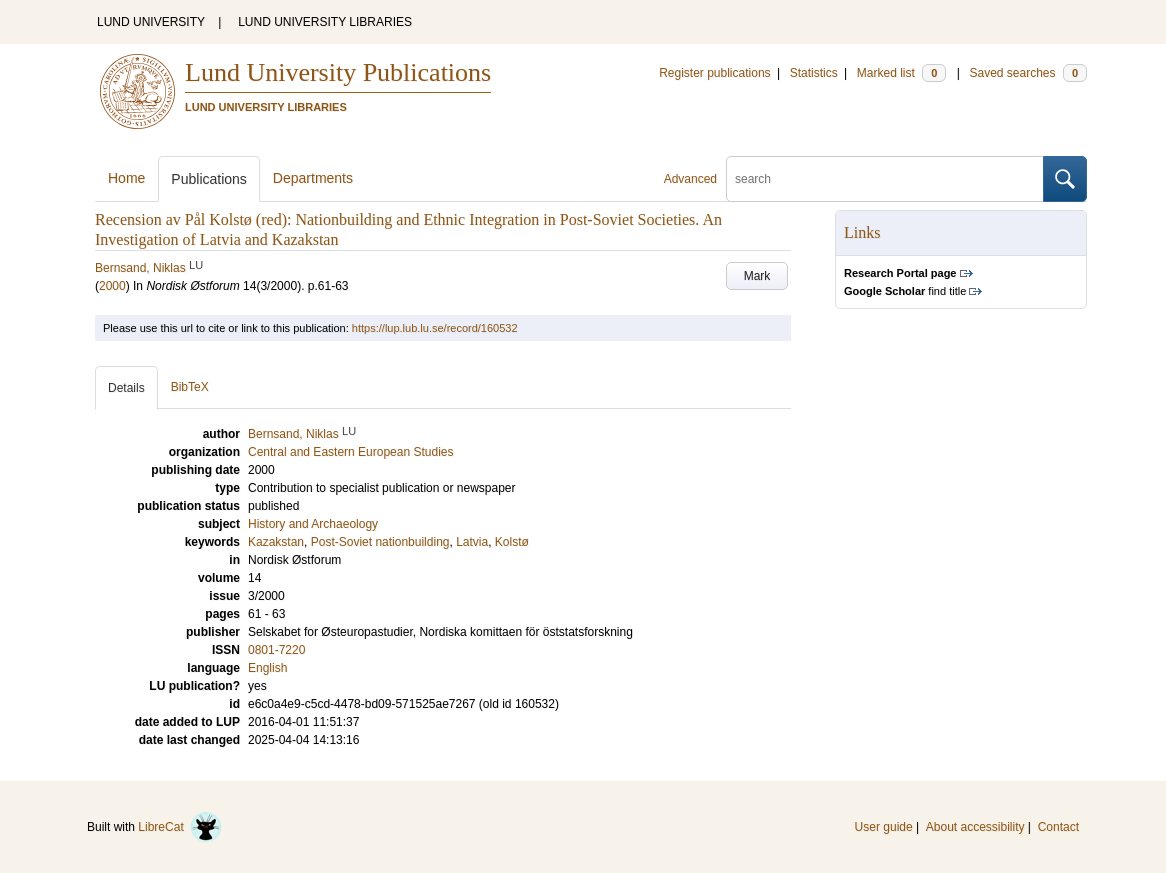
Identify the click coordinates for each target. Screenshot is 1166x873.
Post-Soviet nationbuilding (380, 542)
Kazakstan (276, 542)
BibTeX (190, 387)
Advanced (690, 179)
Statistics (814, 73)
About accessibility (975, 827)
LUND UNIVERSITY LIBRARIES (325, 22)
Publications (209, 179)
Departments (313, 178)
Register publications (714, 73)
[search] (885, 179)
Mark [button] (757, 276)
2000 (112, 286)
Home (126, 178)
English (267, 668)
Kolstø (512, 542)
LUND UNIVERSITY (151, 22)
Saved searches (1028, 73)
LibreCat (180, 827)
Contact (1058, 827)
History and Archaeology (313, 524)
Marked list (901, 73)
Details (126, 388)
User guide (884, 827)
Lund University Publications (338, 72)
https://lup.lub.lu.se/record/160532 (435, 328)
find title (905, 291)
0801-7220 (276, 650)
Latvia (472, 542)
